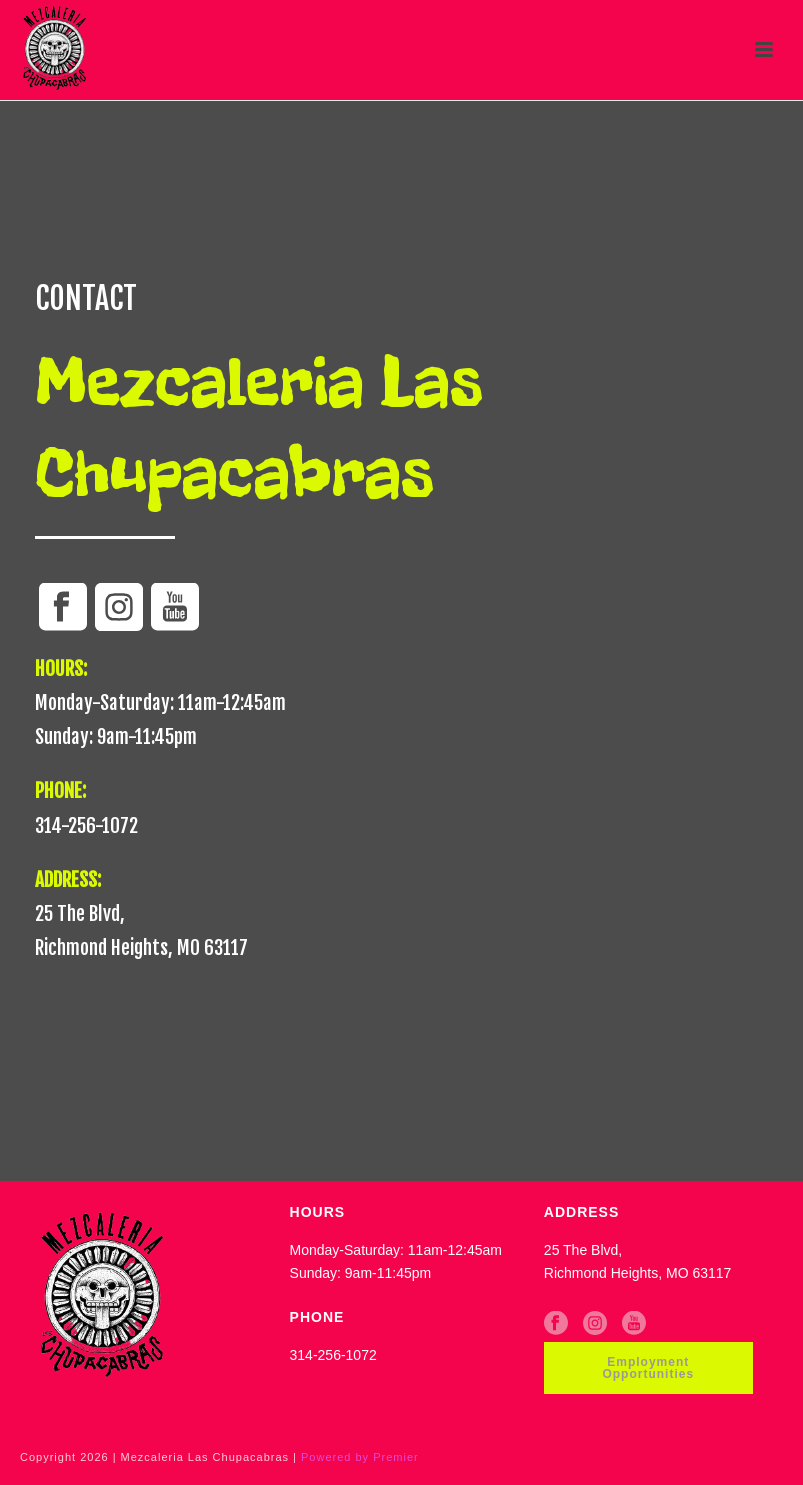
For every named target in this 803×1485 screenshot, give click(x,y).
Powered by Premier (360, 1457)
